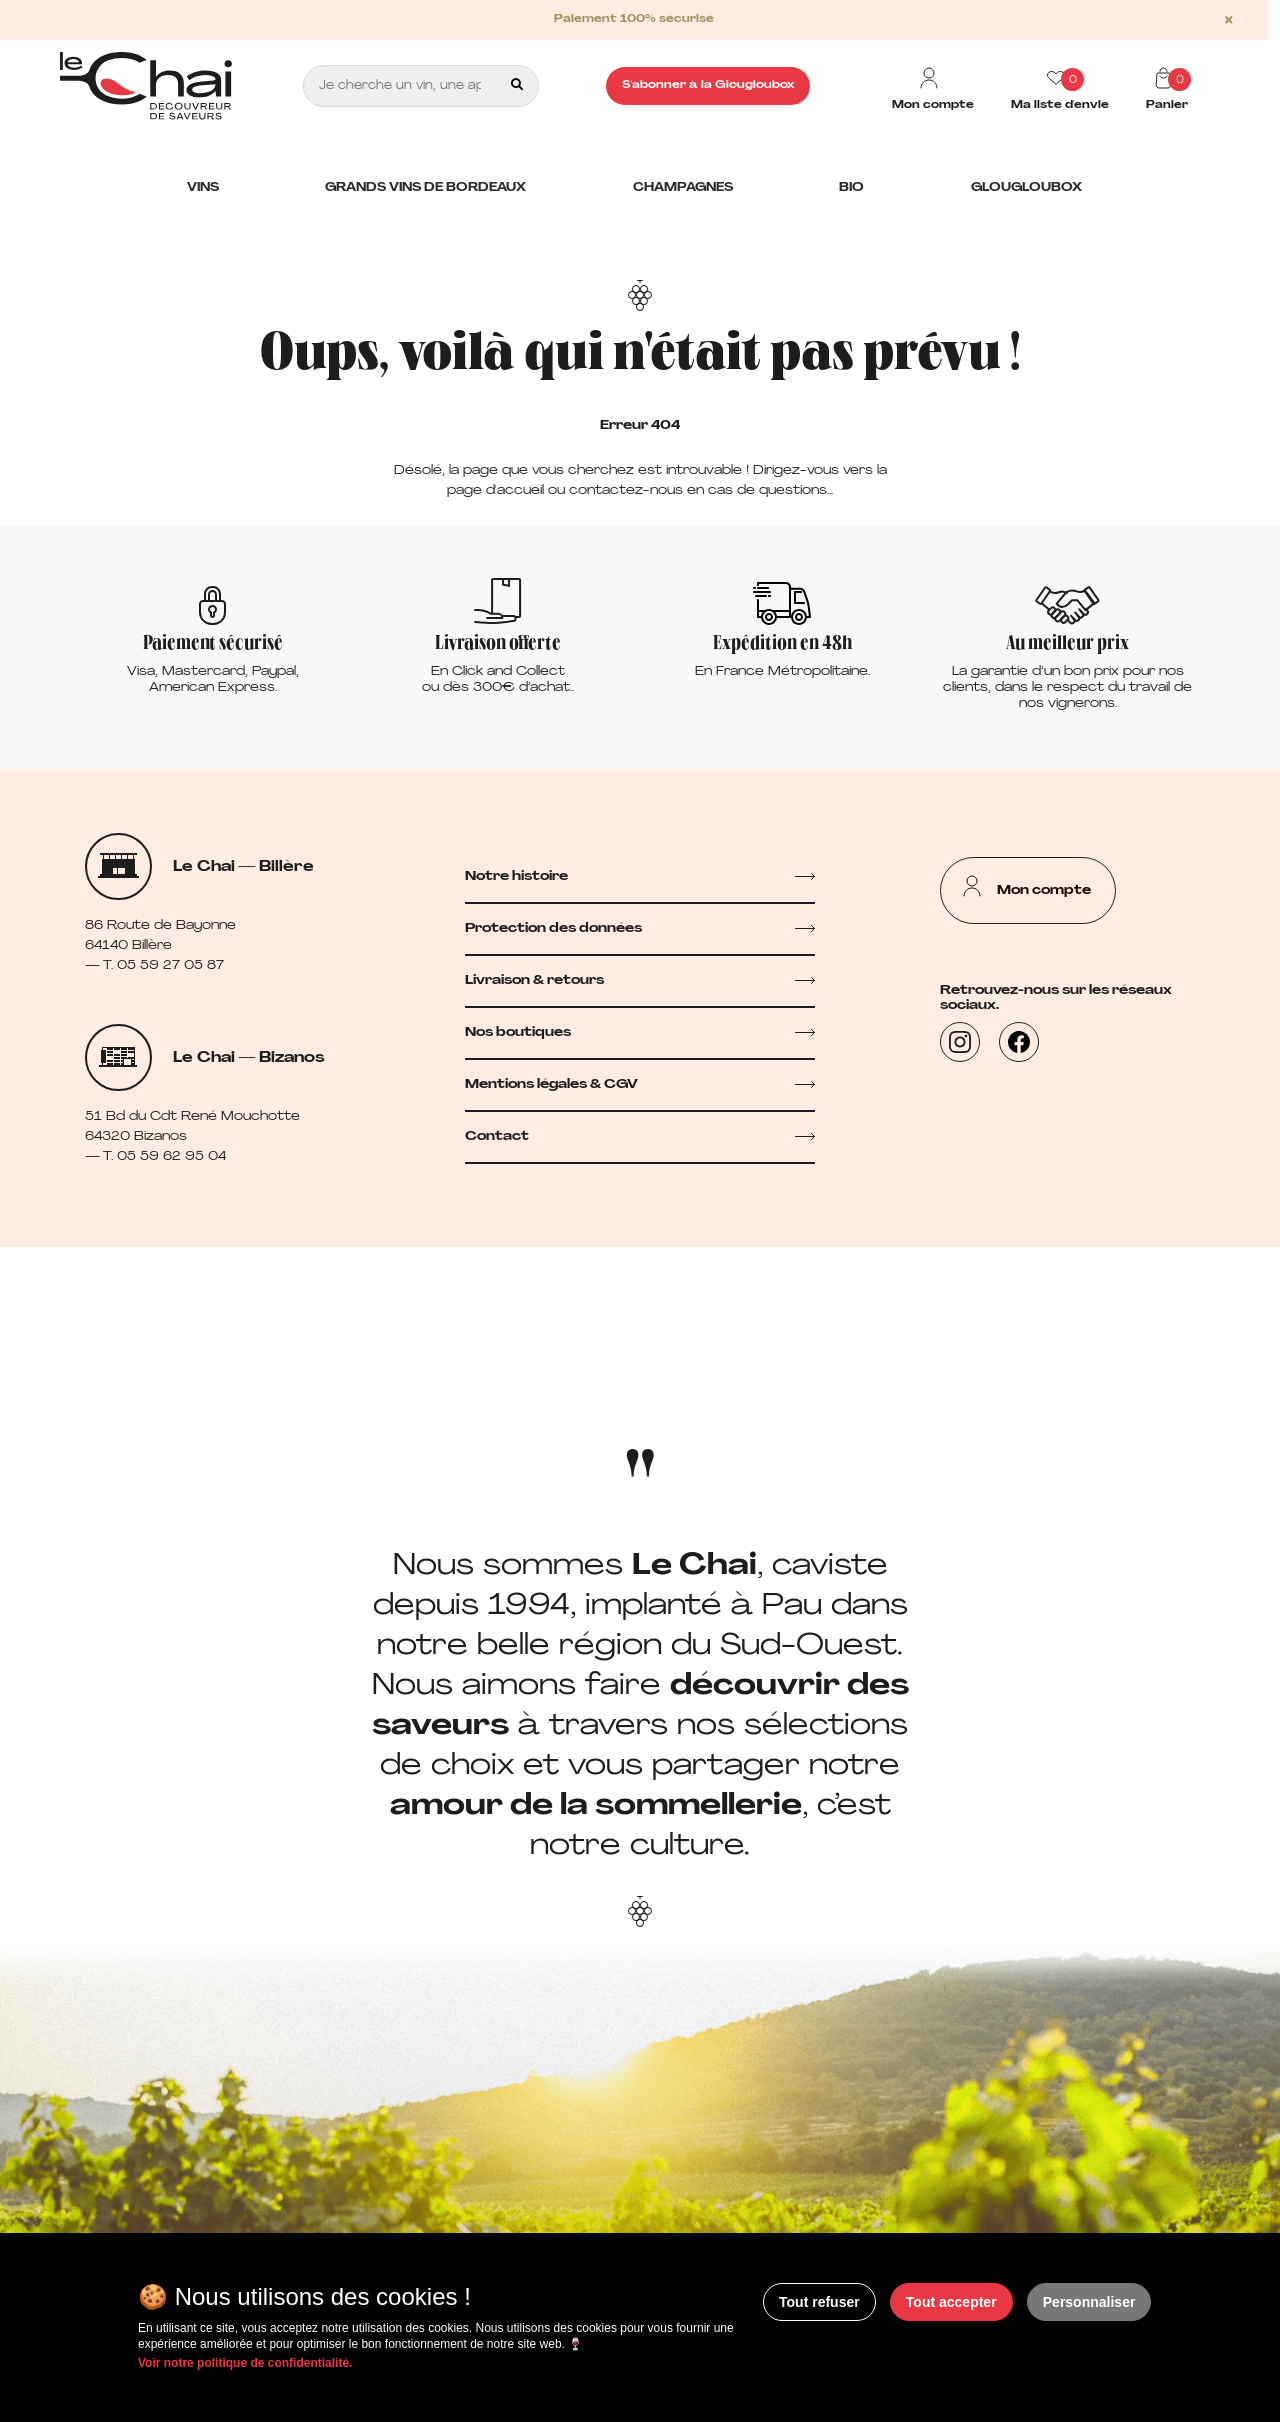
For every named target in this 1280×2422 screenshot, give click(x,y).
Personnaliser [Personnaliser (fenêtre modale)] (1089, 2302)
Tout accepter (951, 2302)
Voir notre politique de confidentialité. (245, 2363)
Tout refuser (819, 2302)
